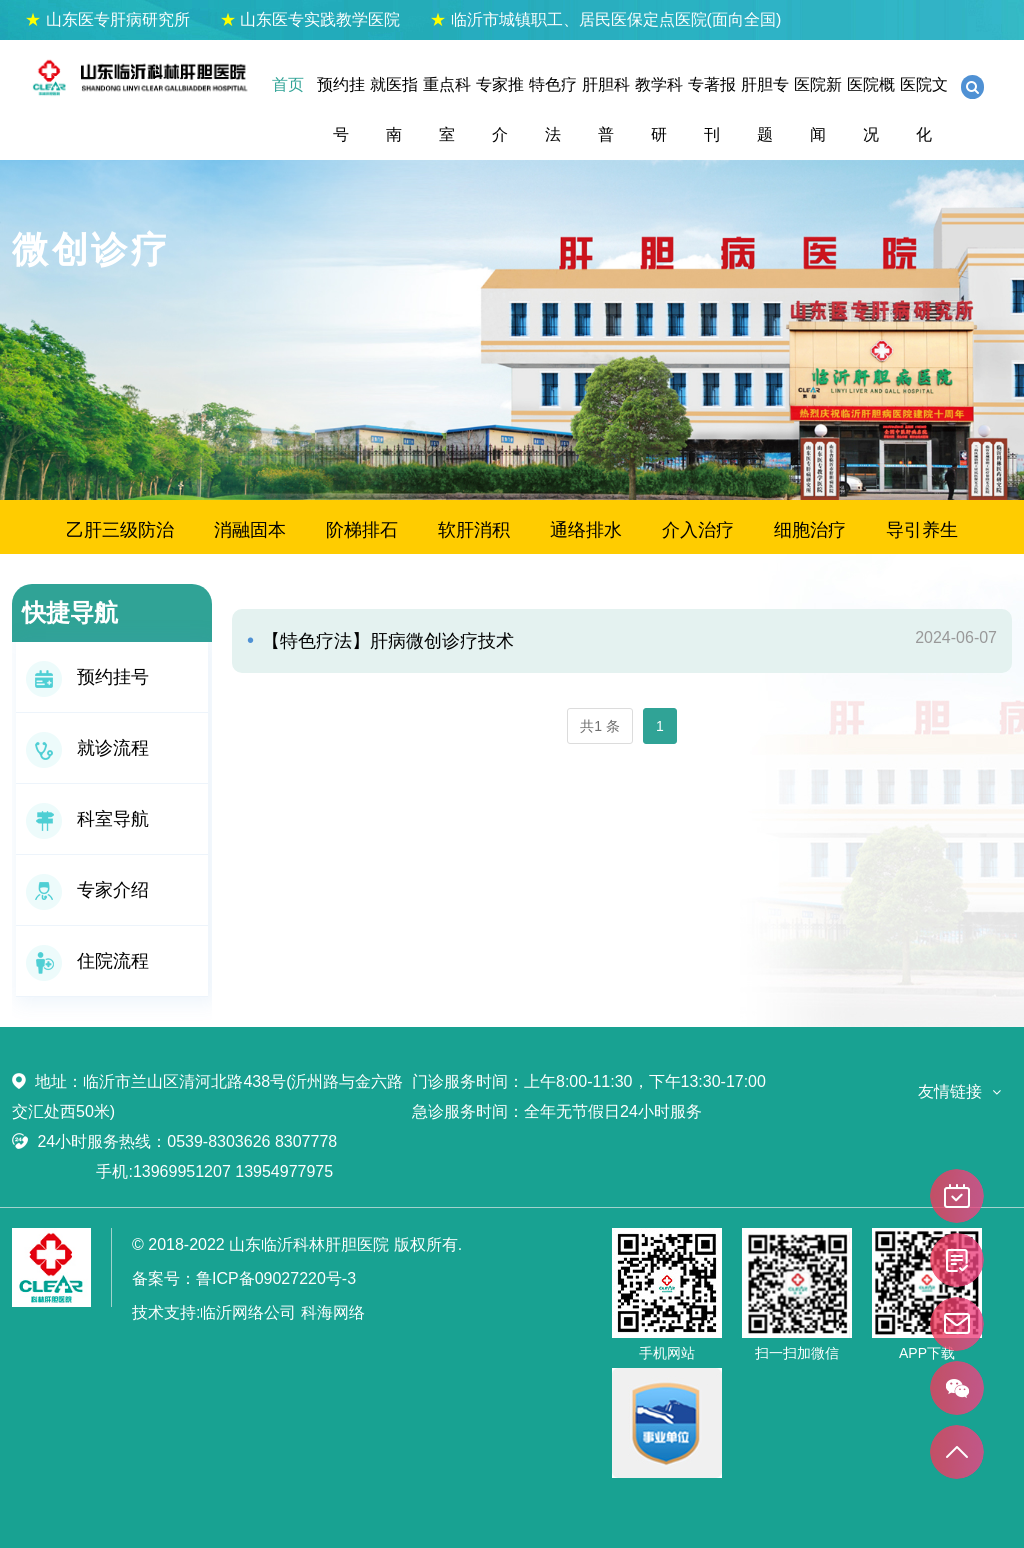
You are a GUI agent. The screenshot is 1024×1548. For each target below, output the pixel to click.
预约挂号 (341, 109)
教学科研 (659, 109)
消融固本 (250, 530)
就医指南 (394, 109)
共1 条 (600, 726)
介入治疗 (698, 530)
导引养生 (922, 530)
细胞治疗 (810, 530)
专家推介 (500, 109)
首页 (288, 84)
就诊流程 (87, 748)
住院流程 (87, 961)
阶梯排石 (362, 530)
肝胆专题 (765, 109)
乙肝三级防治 (120, 530)
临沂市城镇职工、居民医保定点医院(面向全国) (605, 19)
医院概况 (871, 109)
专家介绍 (87, 890)
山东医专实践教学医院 (310, 19)
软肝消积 (474, 530)
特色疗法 (553, 109)
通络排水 (586, 530)
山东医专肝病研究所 (107, 19)
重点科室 (447, 109)
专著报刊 (712, 109)
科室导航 (87, 819)
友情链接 (950, 1091)
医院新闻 (818, 109)
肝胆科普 (606, 109)
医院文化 (924, 109)
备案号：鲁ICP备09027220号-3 (244, 1278)
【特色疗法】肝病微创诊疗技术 (385, 641)
